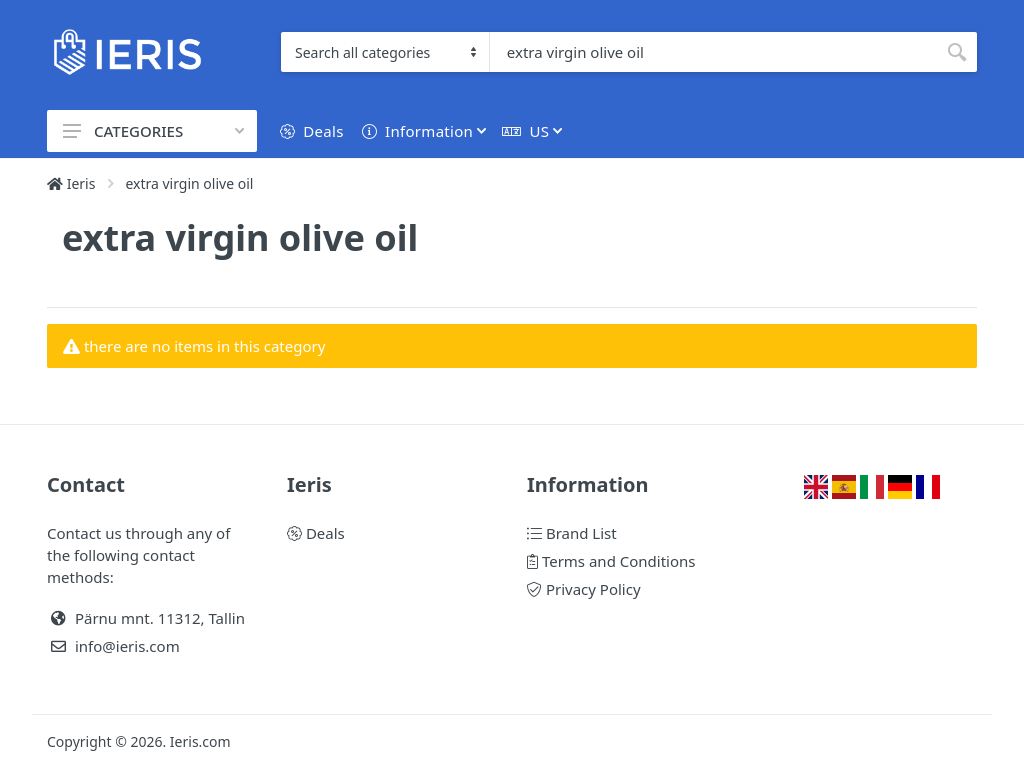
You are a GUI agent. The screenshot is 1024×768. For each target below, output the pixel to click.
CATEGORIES (153, 131)
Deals (316, 533)
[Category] (385, 52)
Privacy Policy (584, 589)
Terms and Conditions (611, 561)
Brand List (572, 533)
